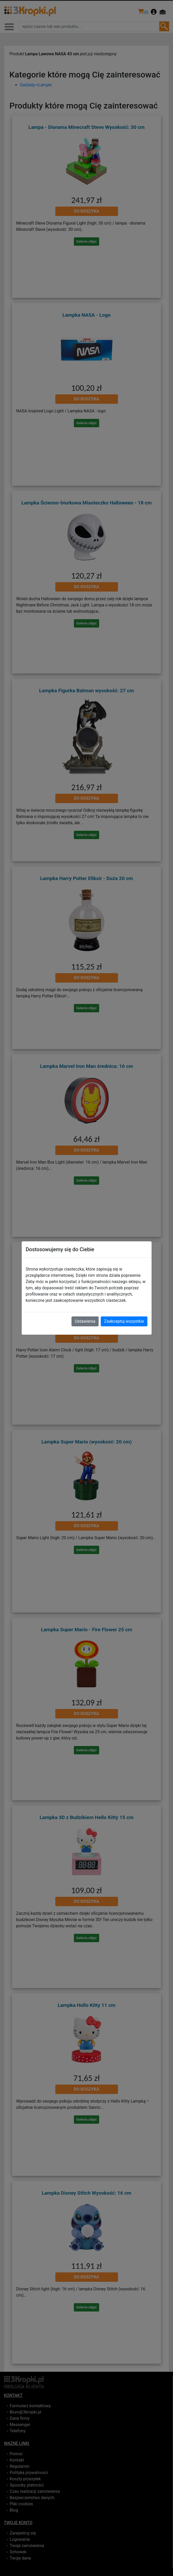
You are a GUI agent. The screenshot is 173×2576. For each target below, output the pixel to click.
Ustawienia (85, 1321)
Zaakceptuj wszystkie (124, 1321)
